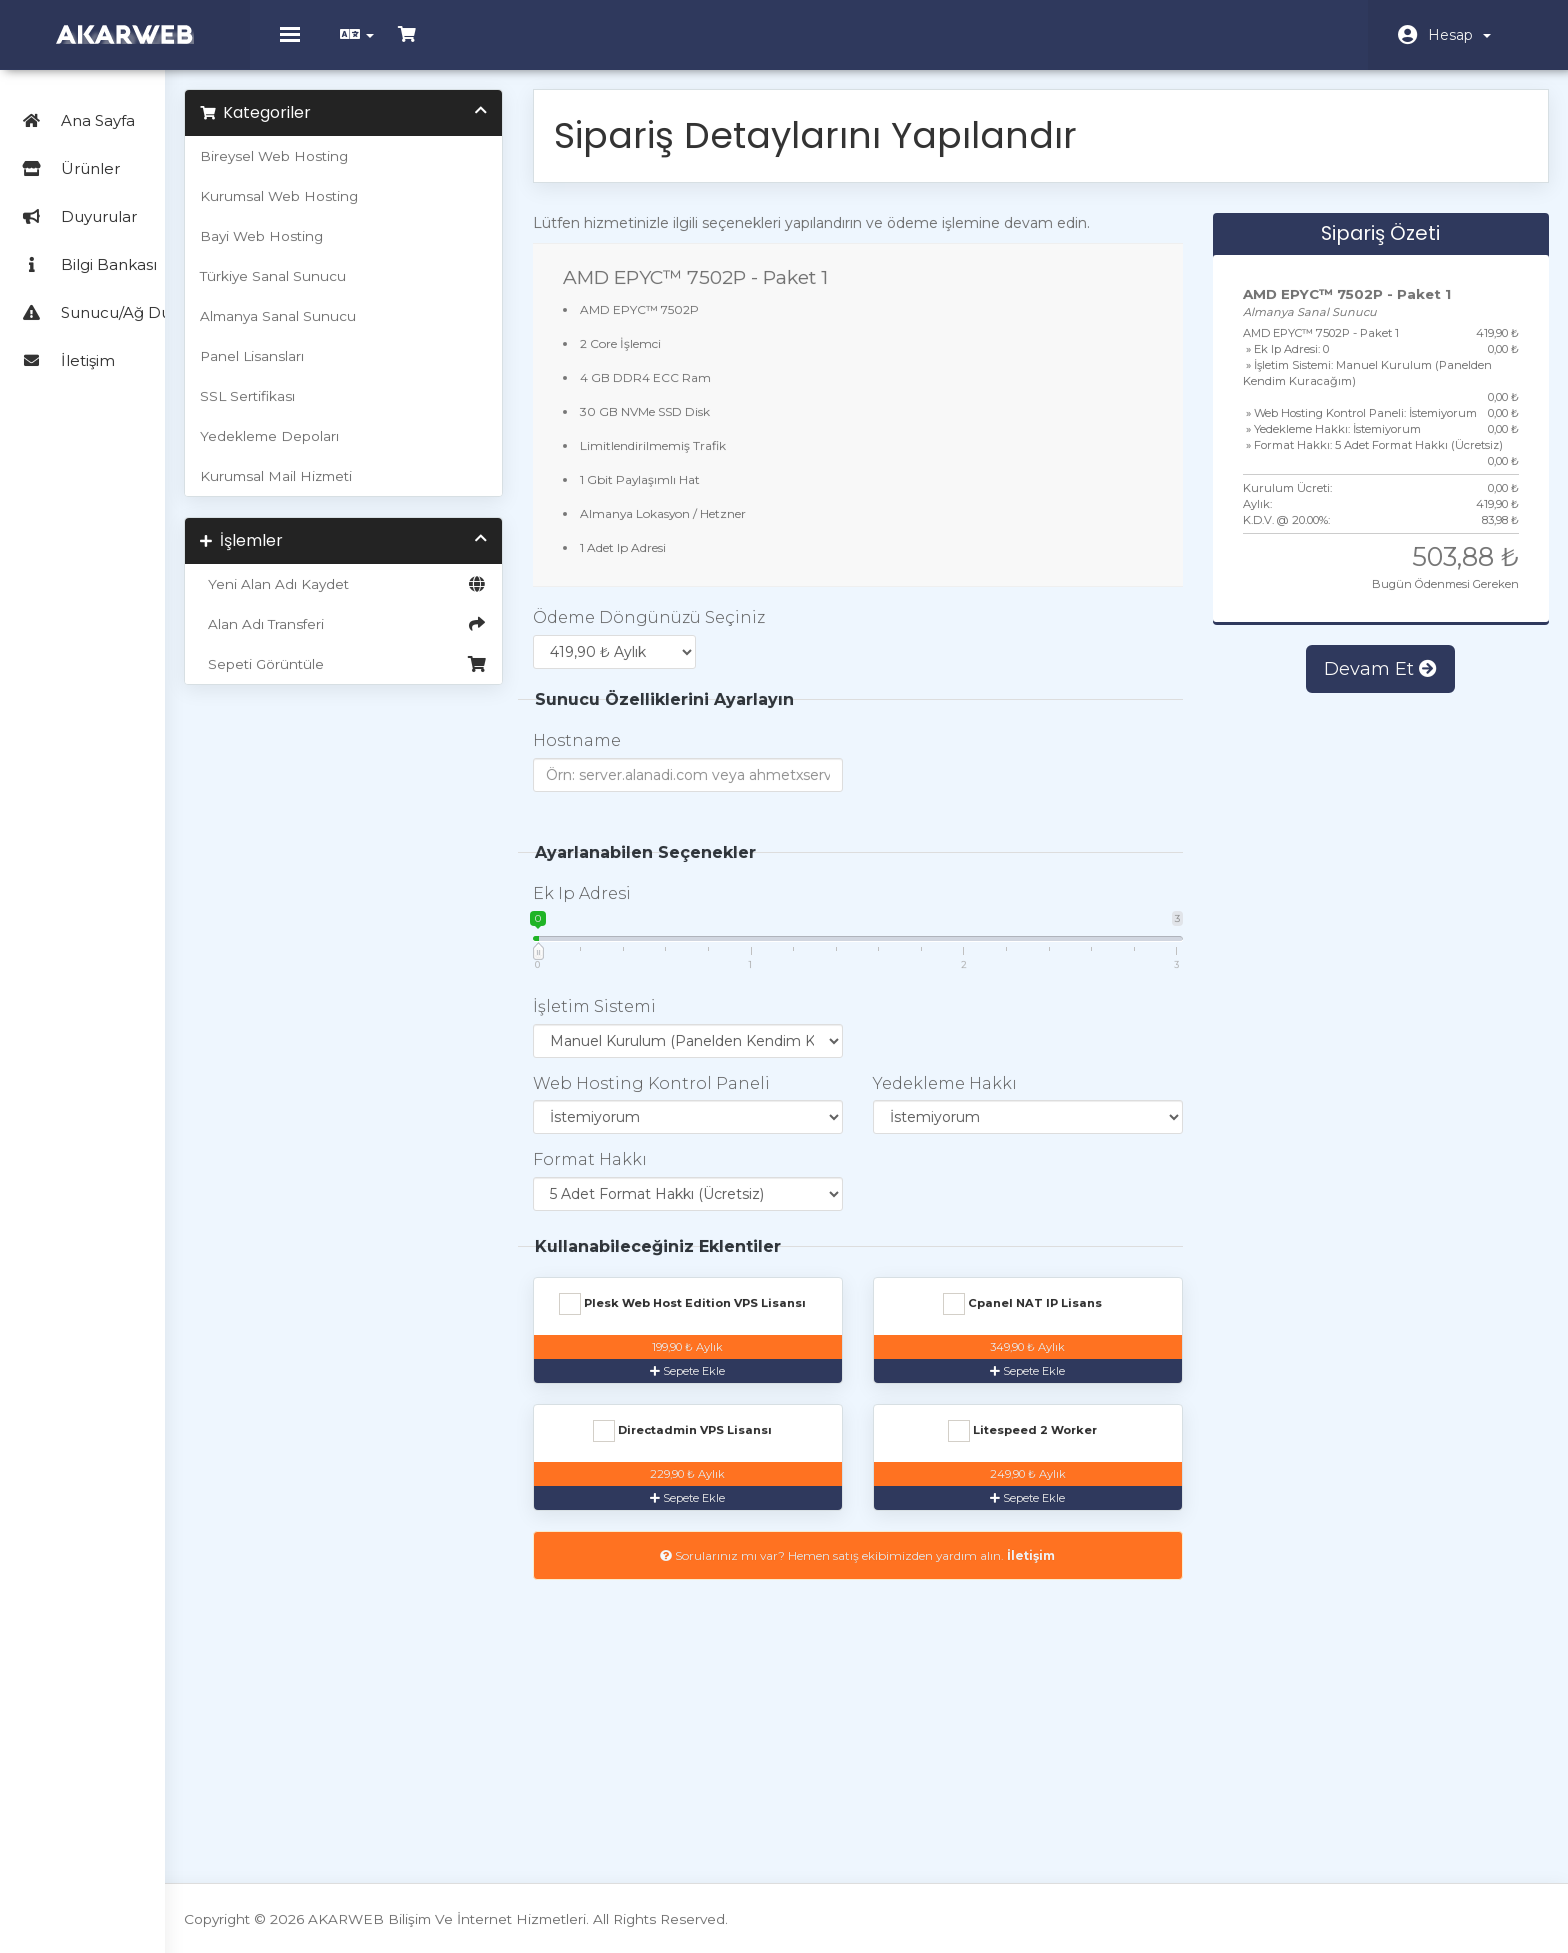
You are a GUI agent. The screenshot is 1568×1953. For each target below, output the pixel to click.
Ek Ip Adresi (651, 903)
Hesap (1459, 35)
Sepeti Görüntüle (426, 675)
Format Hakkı (659, 1170)
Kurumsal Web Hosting (375, 207)
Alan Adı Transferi (426, 635)
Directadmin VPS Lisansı (1052, 1442)
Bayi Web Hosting (357, 247)
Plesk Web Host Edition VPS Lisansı (738, 1322)
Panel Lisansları (348, 367)
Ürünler (119, 151)
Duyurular (75, 199)
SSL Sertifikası (343, 407)
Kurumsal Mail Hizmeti (372, 487)
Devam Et (1383, 711)
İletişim (64, 343)
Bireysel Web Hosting (370, 167)
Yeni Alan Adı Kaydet (426, 595)
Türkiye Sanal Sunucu (369, 287)
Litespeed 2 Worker (738, 1569)
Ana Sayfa (74, 103)
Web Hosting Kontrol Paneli (720, 1093)
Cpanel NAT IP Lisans (1052, 1315)
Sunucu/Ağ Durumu (113, 295)
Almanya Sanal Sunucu (374, 327)
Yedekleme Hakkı (988, 1093)
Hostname (646, 751)
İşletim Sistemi (663, 1016)
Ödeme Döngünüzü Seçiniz (718, 628)
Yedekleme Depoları (365, 447)
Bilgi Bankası (85, 247)
